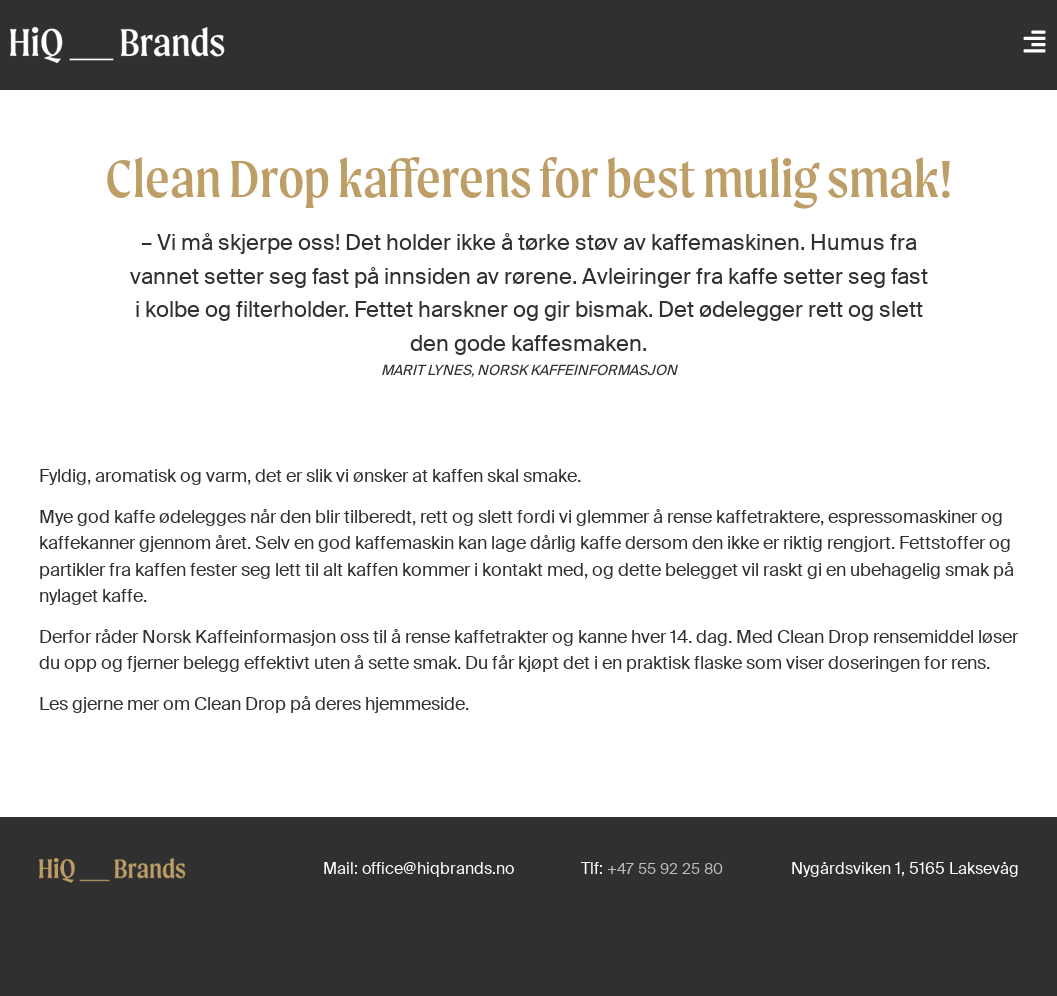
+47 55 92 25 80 (665, 869)
